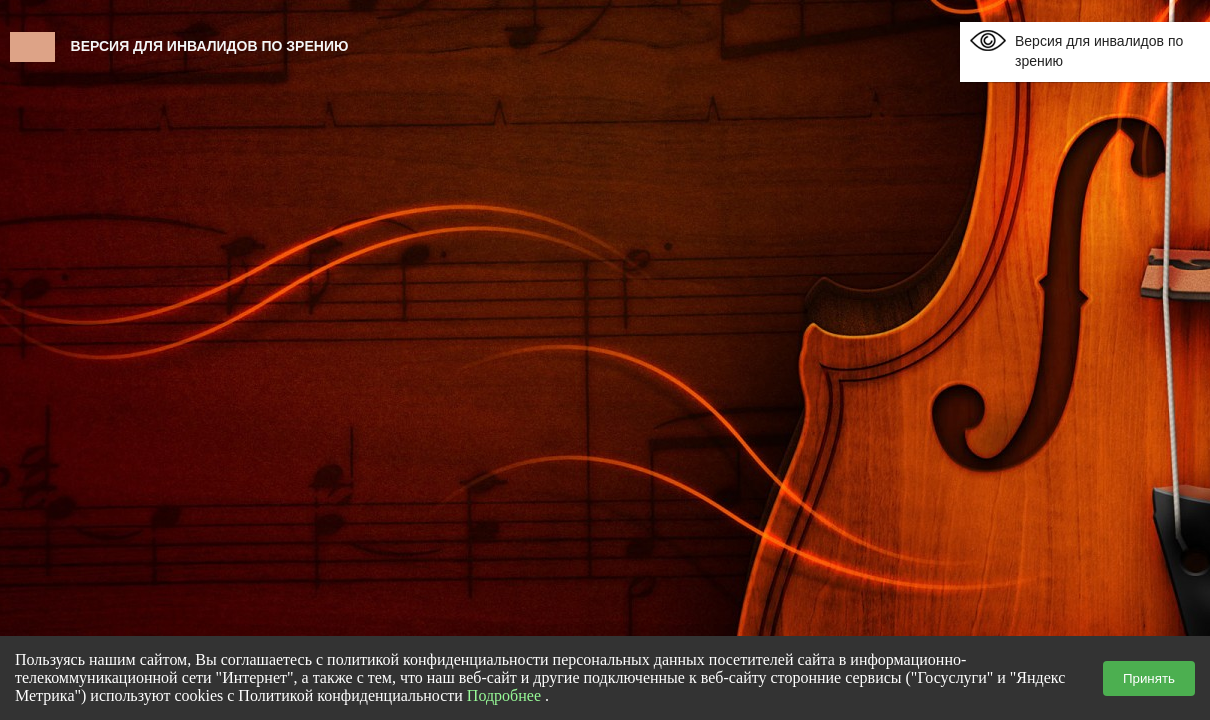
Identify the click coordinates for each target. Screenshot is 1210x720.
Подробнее (504, 695)
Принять (1149, 678)
